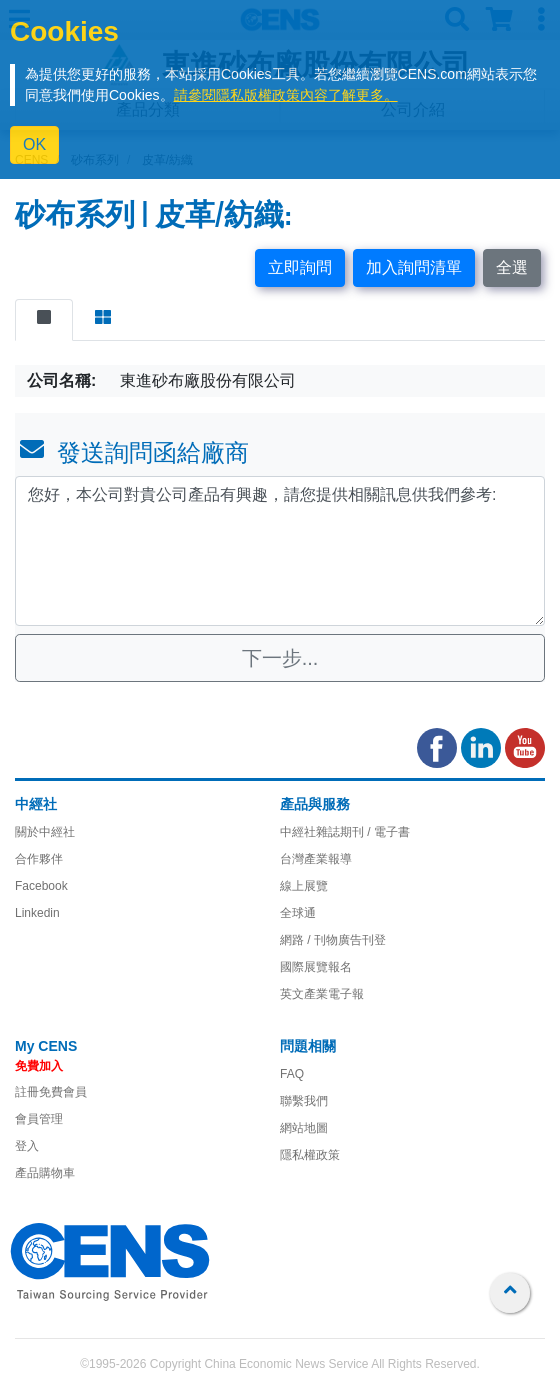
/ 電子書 (387, 832)
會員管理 (39, 1119)
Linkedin (37, 913)
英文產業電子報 (322, 994)
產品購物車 (45, 1173)
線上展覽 (304, 886)
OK (34, 144)
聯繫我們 (304, 1101)
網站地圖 (304, 1128)
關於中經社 (45, 832)
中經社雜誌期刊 (322, 832)
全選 (512, 267)
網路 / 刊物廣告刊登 (333, 940)
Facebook (41, 886)
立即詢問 (300, 267)
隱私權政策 (310, 1155)
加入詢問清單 (414, 267)
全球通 (298, 913)
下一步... (280, 658)
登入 (27, 1146)
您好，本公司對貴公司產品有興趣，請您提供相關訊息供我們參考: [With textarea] (280, 551)
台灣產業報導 (316, 859)
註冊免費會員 (51, 1092)
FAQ (292, 1074)
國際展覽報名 (316, 967)
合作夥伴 (39, 859)
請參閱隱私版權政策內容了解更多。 (286, 95)
